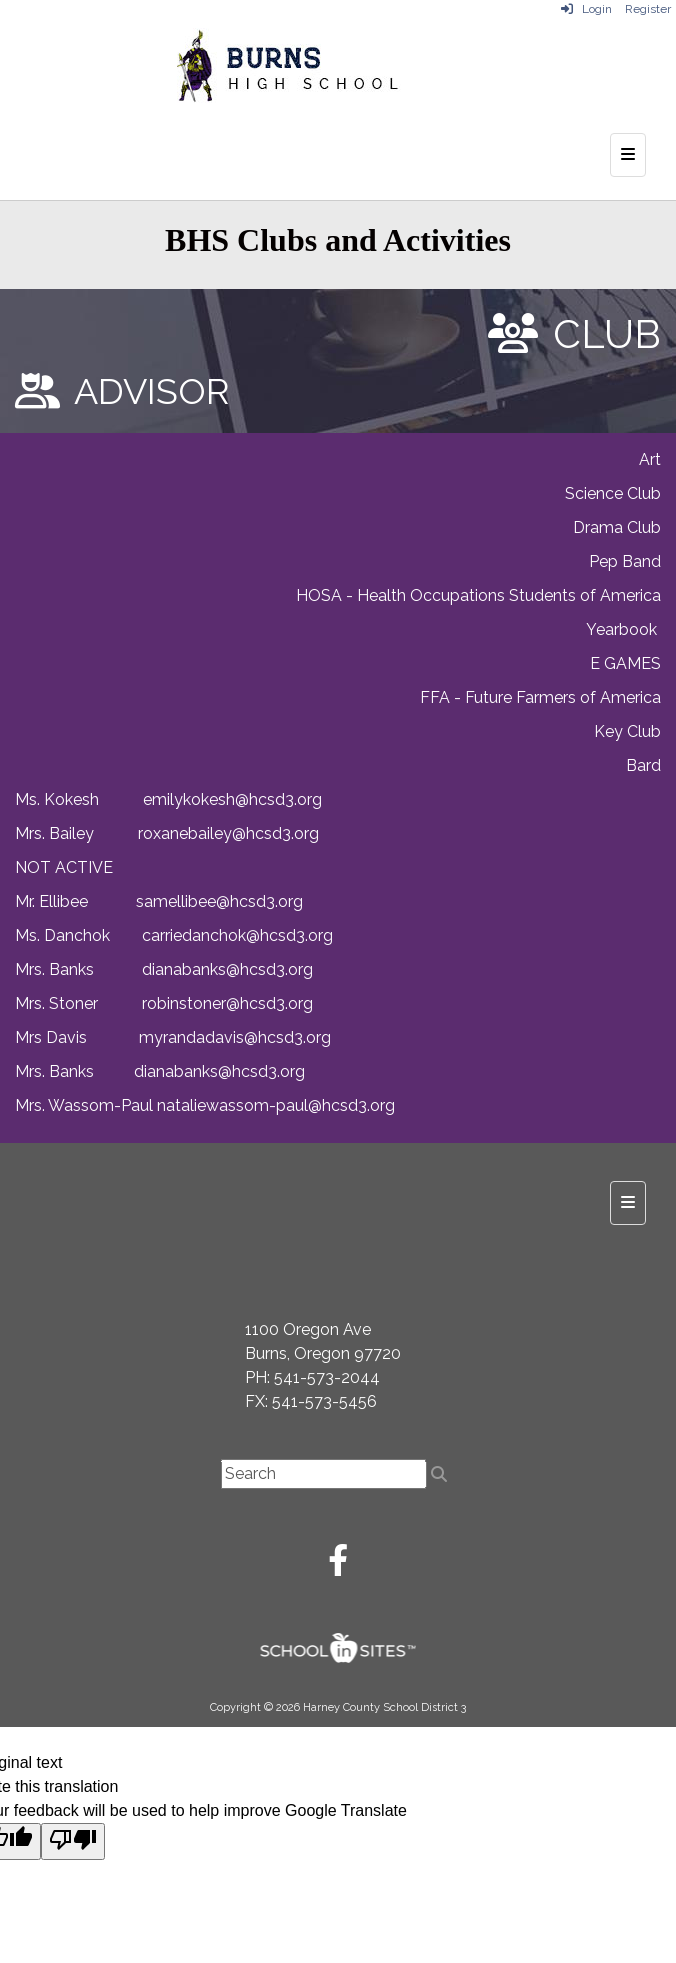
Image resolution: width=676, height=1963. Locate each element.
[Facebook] (338, 1566)
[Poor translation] (73, 1841)
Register (648, 9)
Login (586, 9)
